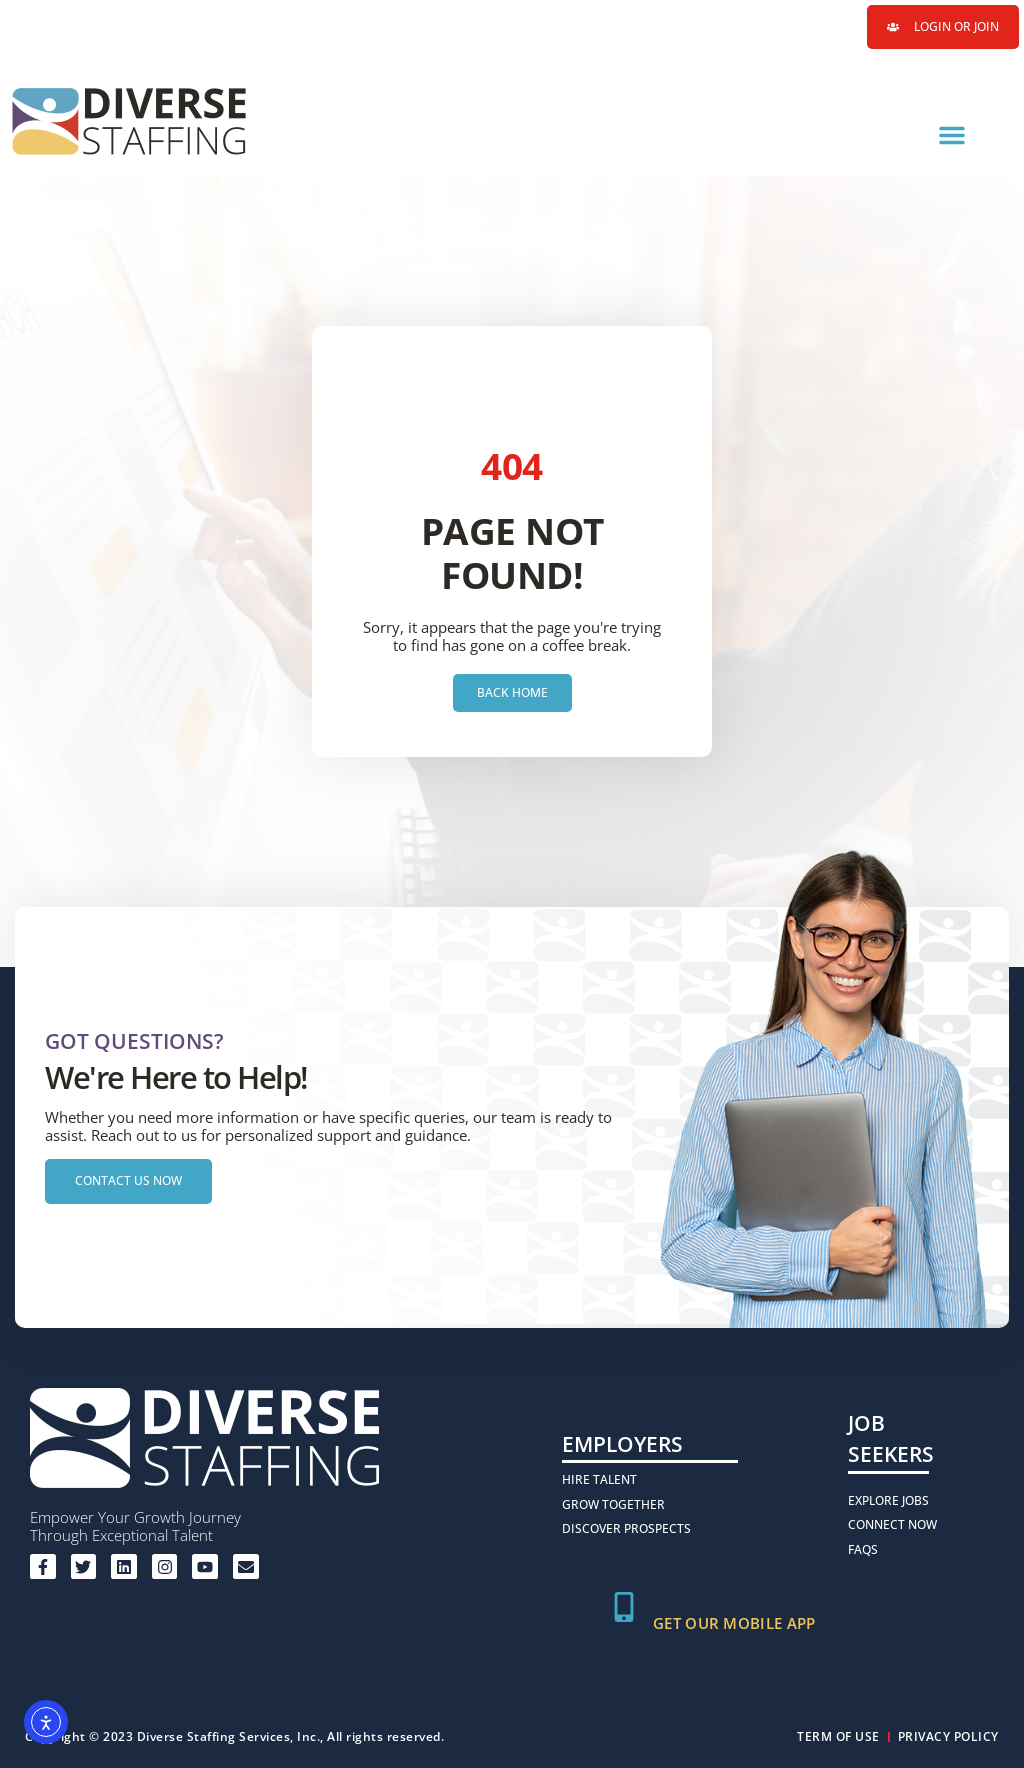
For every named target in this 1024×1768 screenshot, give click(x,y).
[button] (952, 135)
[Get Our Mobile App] (624, 1607)
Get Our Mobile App (734, 1623)
